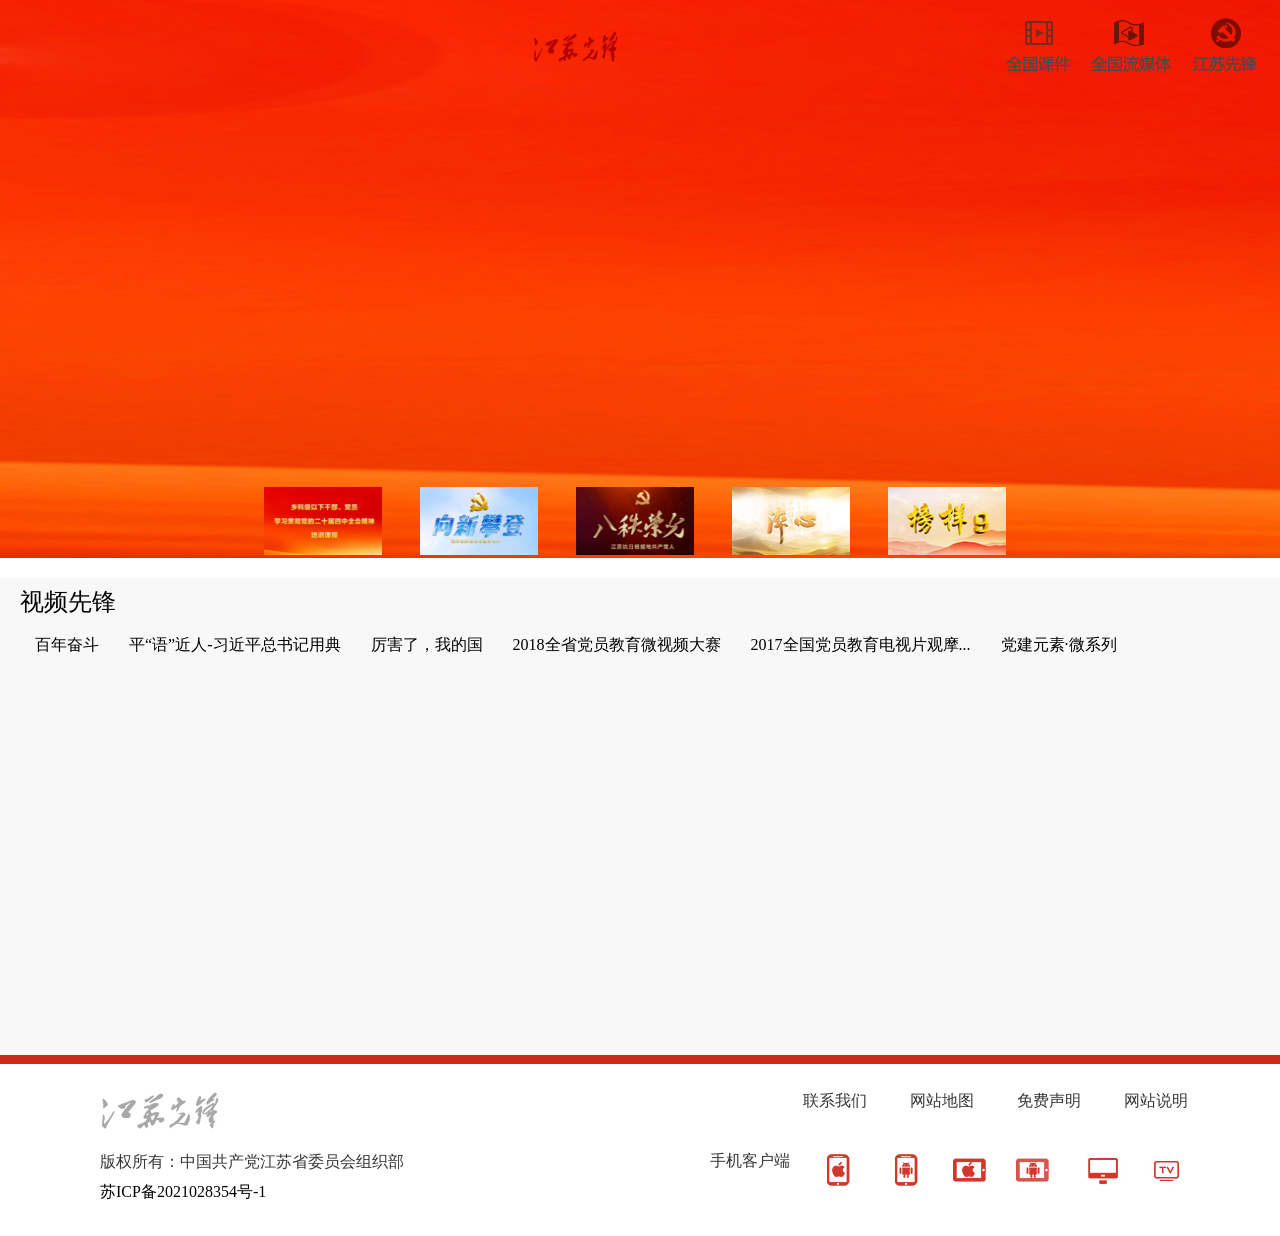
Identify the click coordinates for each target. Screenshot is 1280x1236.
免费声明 (1049, 1100)
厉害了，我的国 (427, 644)
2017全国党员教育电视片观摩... (861, 644)
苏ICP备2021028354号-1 (183, 1191)
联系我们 (835, 1100)
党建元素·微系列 (1059, 644)
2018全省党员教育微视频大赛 (617, 644)
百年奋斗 (67, 644)
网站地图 (942, 1100)
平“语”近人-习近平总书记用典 (235, 644)
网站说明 (1156, 1100)
